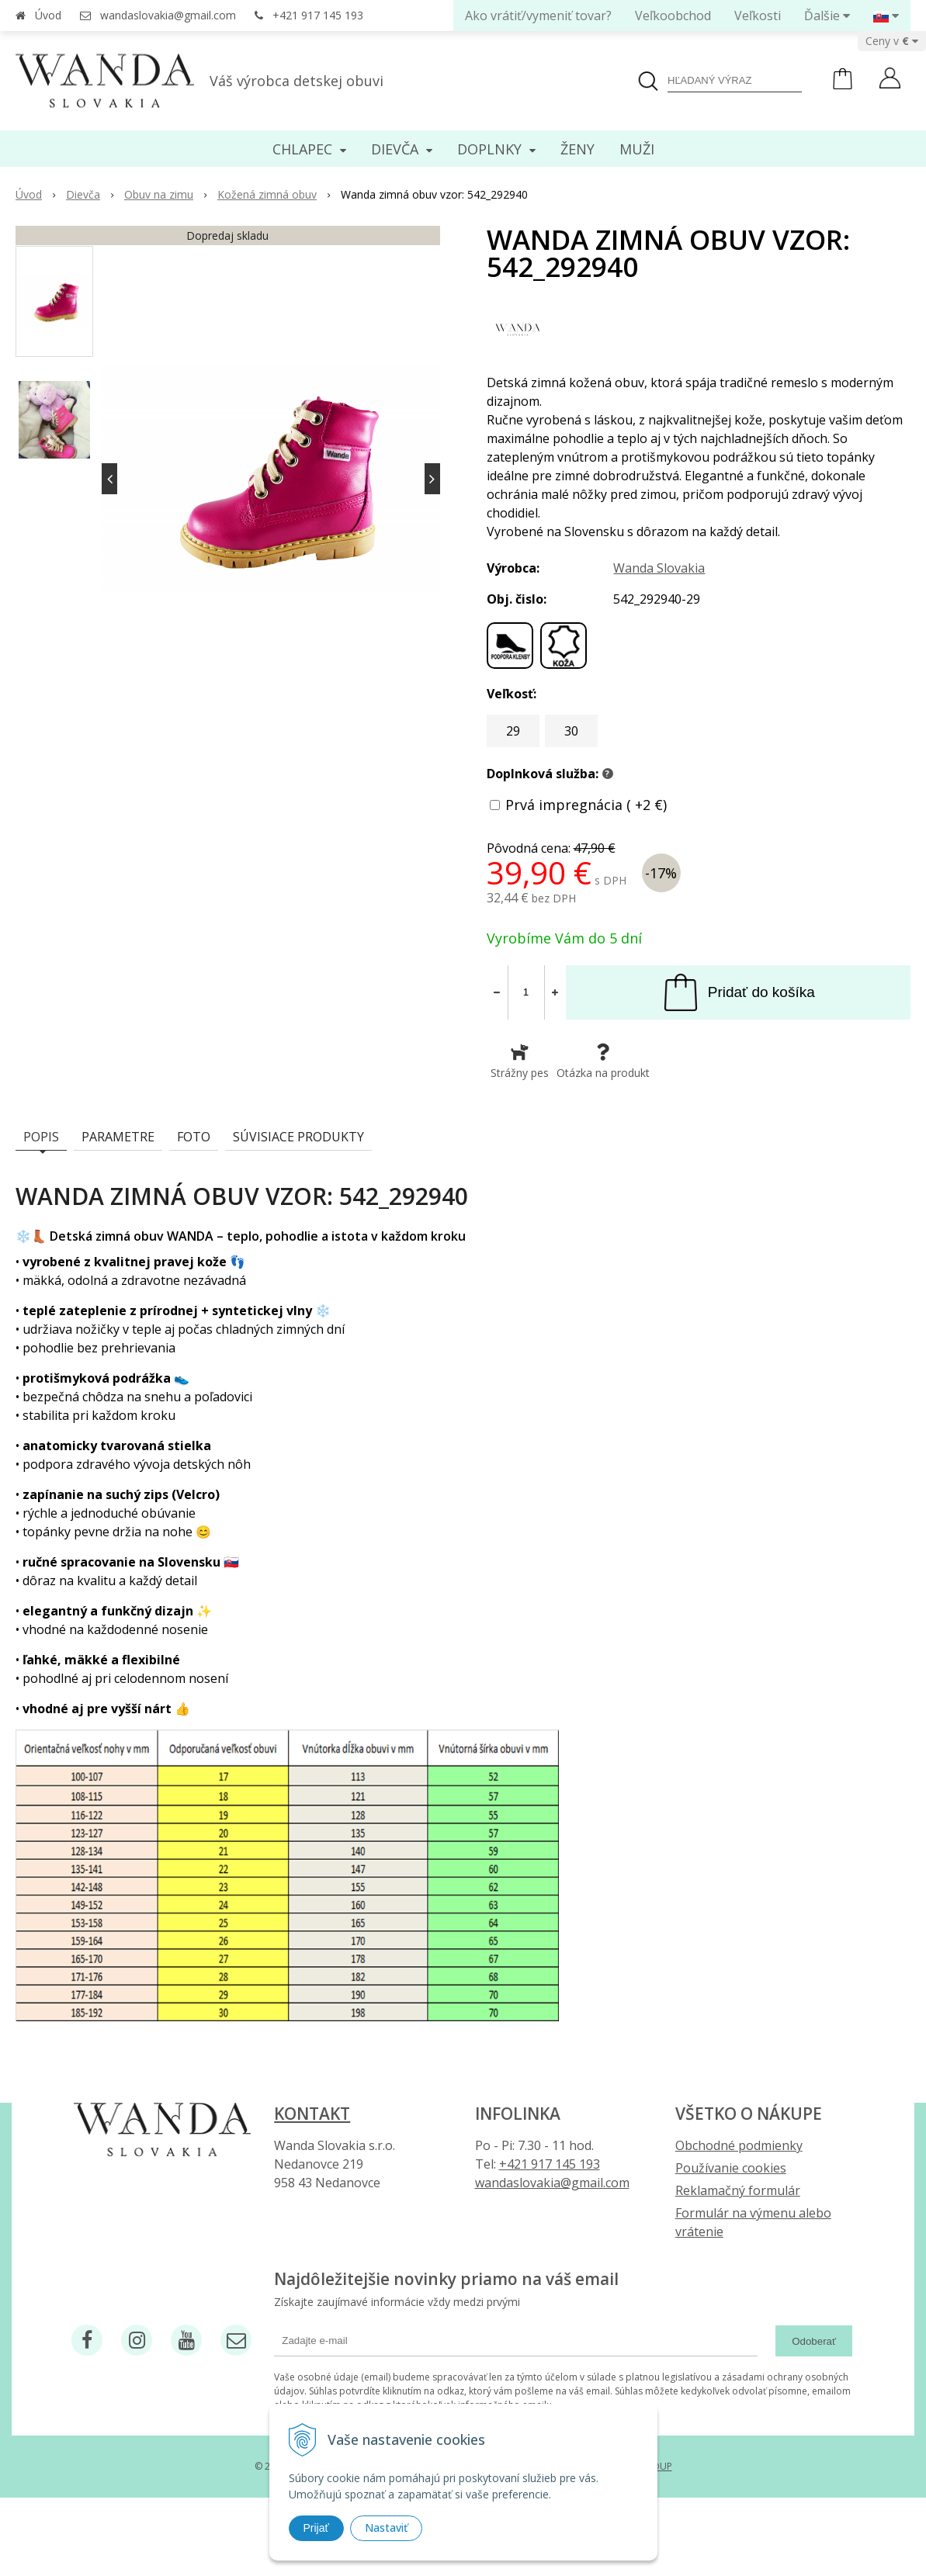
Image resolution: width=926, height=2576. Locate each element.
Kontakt (312, 2113)
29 (513, 730)
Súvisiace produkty (298, 1136)
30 (571, 730)
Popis (41, 1136)
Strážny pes (520, 1061)
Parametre (118, 1136)
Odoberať (814, 2341)
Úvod (48, 15)
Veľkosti (757, 15)
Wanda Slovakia (659, 567)
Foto (193, 1136)
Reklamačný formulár (737, 2190)
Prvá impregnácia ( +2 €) (586, 804)
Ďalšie (827, 15)
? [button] (607, 773)
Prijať (316, 2528)
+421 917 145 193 (317, 15)
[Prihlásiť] (889, 80)
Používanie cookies (730, 2167)
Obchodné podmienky (739, 2145)
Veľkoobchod (673, 15)
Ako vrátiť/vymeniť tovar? (538, 15)
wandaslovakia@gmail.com (168, 15)
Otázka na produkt (603, 1061)
